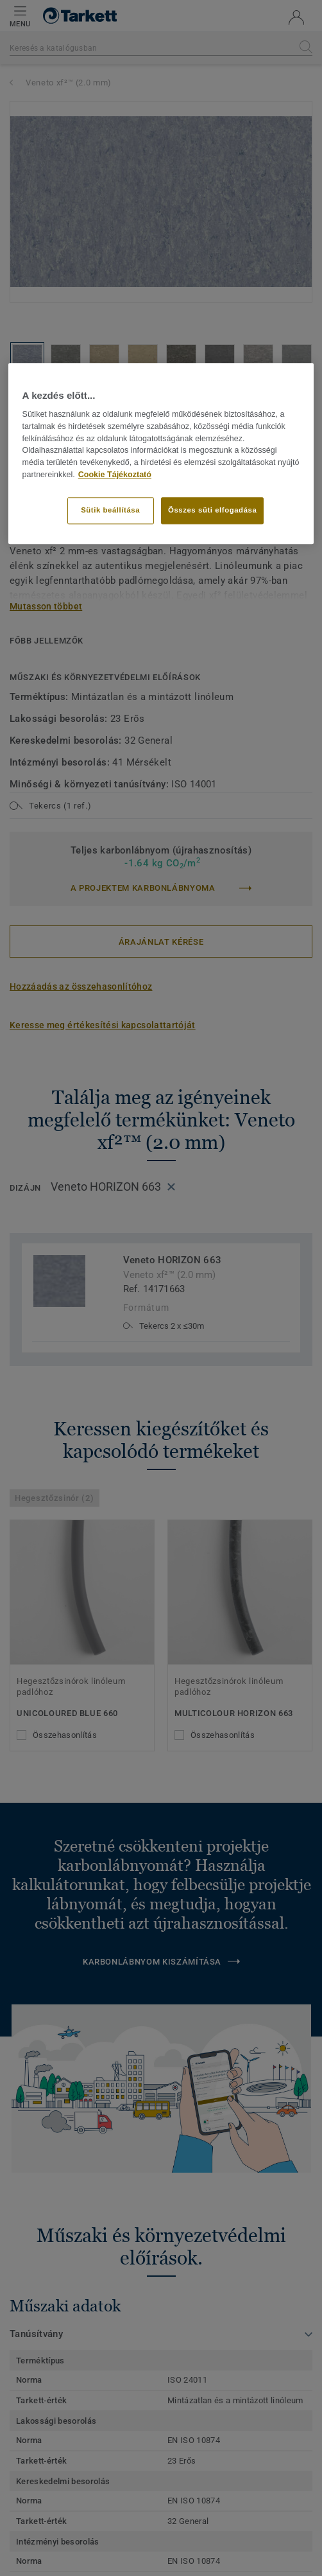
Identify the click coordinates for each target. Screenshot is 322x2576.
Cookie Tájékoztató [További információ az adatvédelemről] (114, 474)
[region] (161, 453)
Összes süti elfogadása (212, 510)
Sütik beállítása (110, 510)
